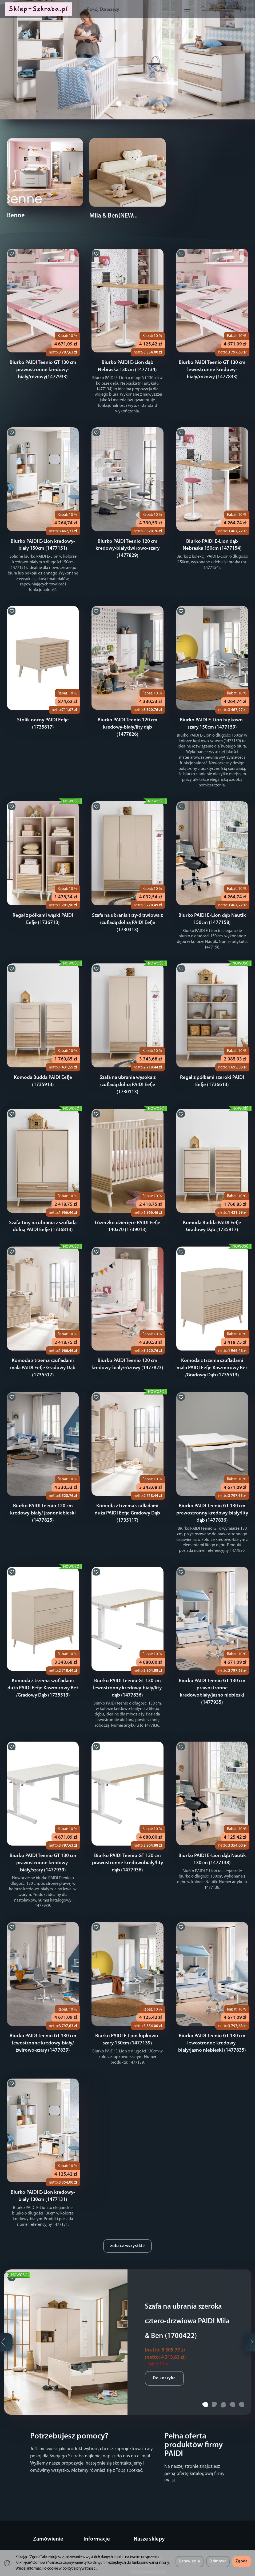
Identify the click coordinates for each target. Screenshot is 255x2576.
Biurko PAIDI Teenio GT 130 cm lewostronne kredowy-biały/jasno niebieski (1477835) (212, 2009)
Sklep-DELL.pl (143, 2523)
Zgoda (242, 2561)
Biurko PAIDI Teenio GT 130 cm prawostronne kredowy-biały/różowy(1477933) (43, 369)
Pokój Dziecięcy (129, 12)
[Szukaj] (199, 12)
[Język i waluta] (238, 12)
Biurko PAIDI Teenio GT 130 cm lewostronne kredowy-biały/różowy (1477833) (212, 369)
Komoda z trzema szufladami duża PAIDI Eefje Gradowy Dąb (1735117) (127, 1486)
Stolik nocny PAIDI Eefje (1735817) (43, 708)
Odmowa (217, 2561)
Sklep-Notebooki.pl (148, 2530)
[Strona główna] (44, 12)
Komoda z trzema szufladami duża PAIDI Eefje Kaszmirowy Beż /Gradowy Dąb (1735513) (43, 1660)
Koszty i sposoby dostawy (44, 2525)
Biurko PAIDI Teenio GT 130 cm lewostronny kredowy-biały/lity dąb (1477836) (127, 1660)
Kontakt (87, 2523)
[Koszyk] (212, 12)
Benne (16, 215)
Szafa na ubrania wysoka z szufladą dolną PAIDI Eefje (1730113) (127, 1060)
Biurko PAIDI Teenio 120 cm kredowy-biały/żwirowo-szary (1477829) (127, 542)
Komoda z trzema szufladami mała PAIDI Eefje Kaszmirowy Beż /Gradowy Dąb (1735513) (212, 1342)
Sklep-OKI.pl (142, 2537)
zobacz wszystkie (127, 2211)
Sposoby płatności (46, 2535)
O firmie (87, 2515)
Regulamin (40, 2515)
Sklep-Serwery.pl (145, 2544)
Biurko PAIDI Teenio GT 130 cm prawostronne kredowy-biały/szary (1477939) (43, 1834)
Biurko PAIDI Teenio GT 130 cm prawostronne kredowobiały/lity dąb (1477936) (127, 1834)
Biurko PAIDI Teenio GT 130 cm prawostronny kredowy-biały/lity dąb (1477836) (212, 1486)
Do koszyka (164, 2360)
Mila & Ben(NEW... (113, 216)
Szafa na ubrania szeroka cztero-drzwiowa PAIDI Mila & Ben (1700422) (189, 2286)
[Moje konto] (225, 12)
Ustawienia (189, 2561)
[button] (118, 117)
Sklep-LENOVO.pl (146, 2515)
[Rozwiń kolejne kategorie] (162, 12)
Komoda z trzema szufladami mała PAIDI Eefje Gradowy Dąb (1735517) (43, 1342)
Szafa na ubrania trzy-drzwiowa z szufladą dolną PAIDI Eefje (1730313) (127, 904)
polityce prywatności (79, 2569)
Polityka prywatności (48, 2542)
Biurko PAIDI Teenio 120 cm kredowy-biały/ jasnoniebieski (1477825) (43, 1486)
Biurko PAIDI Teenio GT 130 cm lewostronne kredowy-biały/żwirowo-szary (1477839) (43, 2009)
